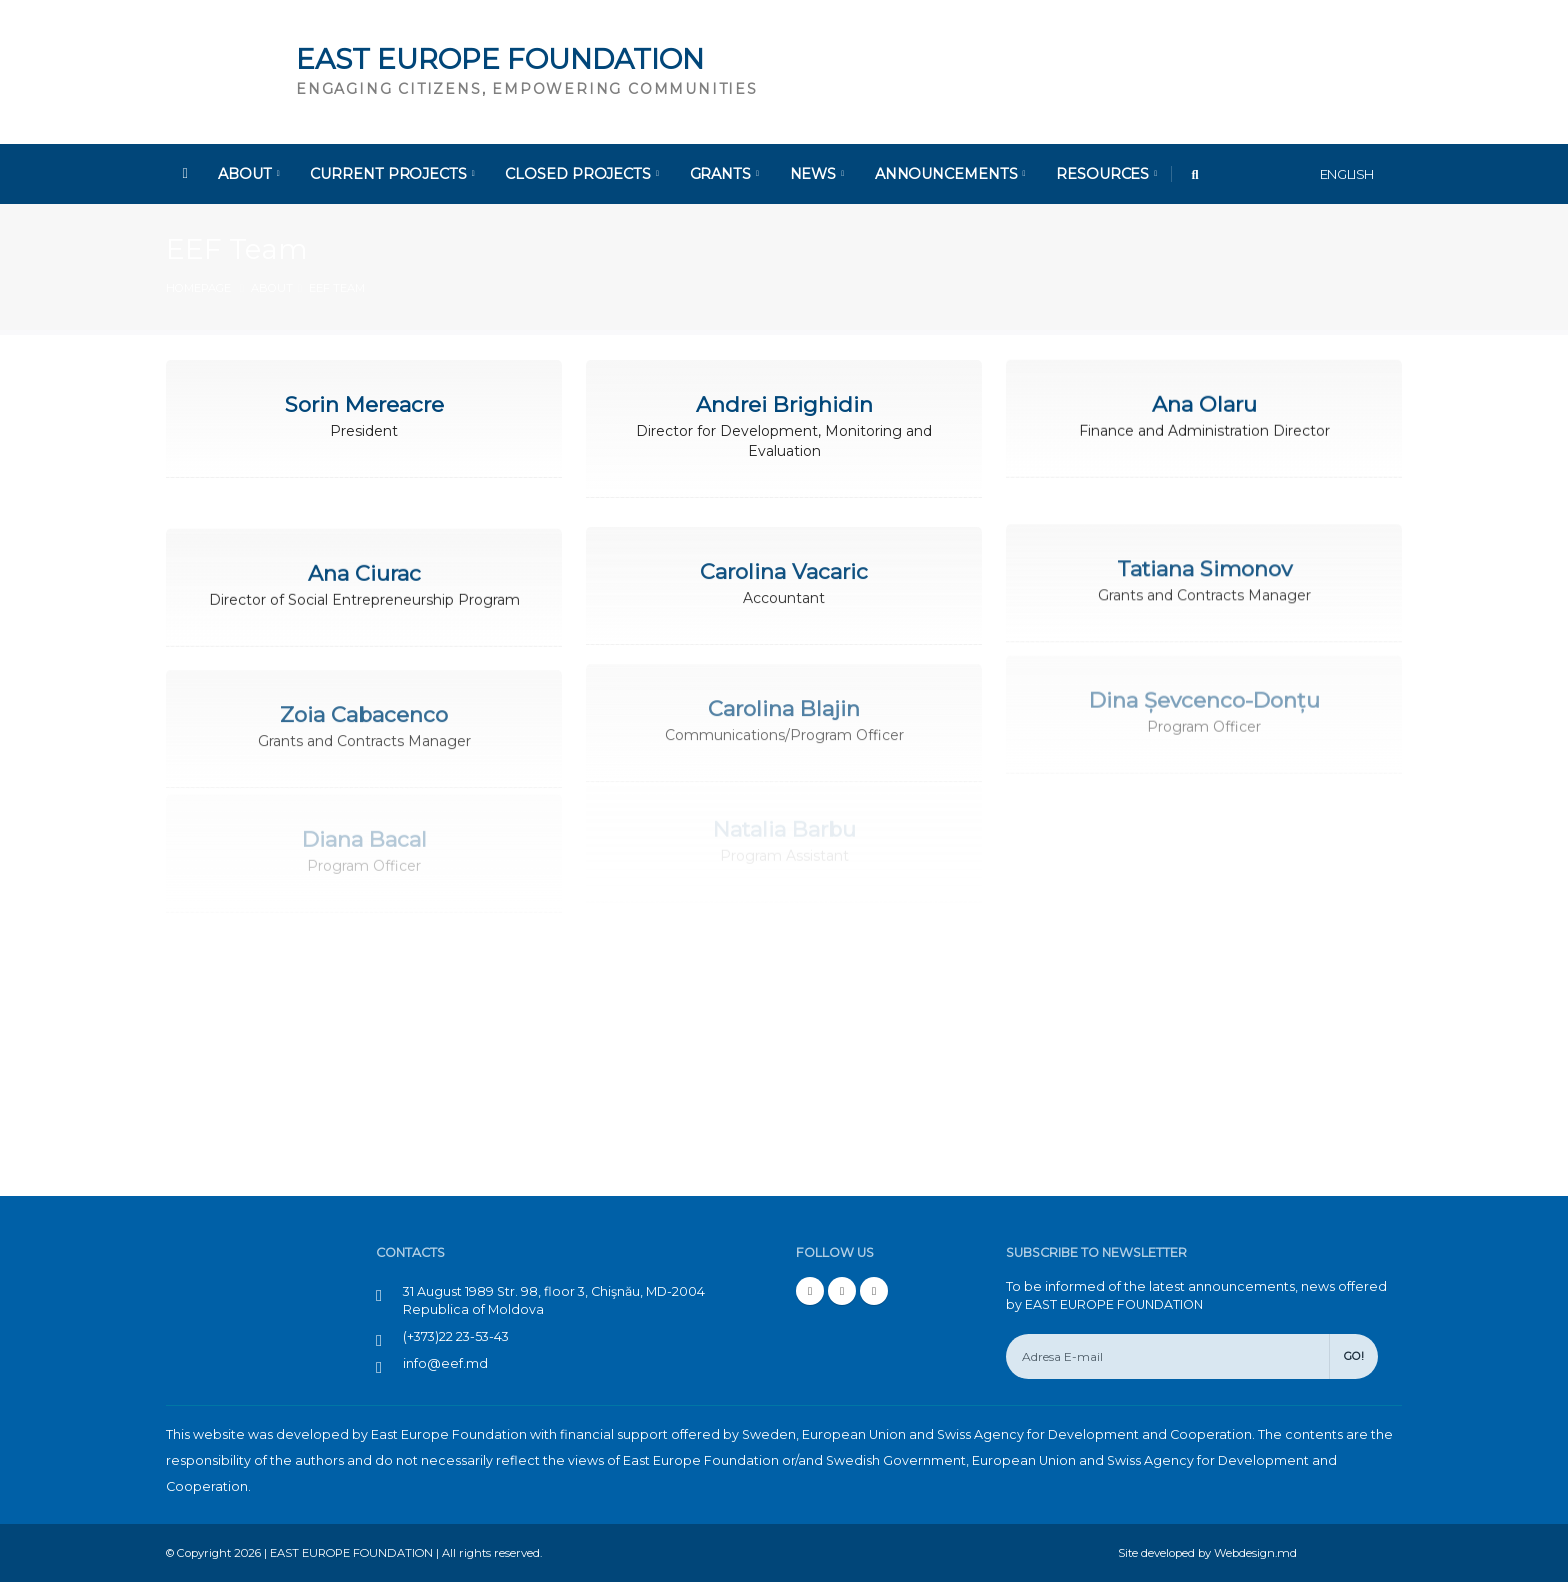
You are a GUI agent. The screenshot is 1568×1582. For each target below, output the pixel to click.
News (817, 174)
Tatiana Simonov (1204, 557)
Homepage (198, 288)
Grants (724, 174)
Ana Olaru (1204, 401)
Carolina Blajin (784, 687)
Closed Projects (581, 174)
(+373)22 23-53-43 (456, 1336)
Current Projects (392, 174)
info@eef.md (445, 1363)
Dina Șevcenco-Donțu (1204, 678)
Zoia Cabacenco (364, 698)
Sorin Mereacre (364, 404)
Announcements (950, 174)
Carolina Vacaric (784, 563)
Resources (1106, 174)
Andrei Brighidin (784, 403)
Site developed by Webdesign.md (1207, 1553)
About (248, 174)
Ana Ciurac (364, 568)
